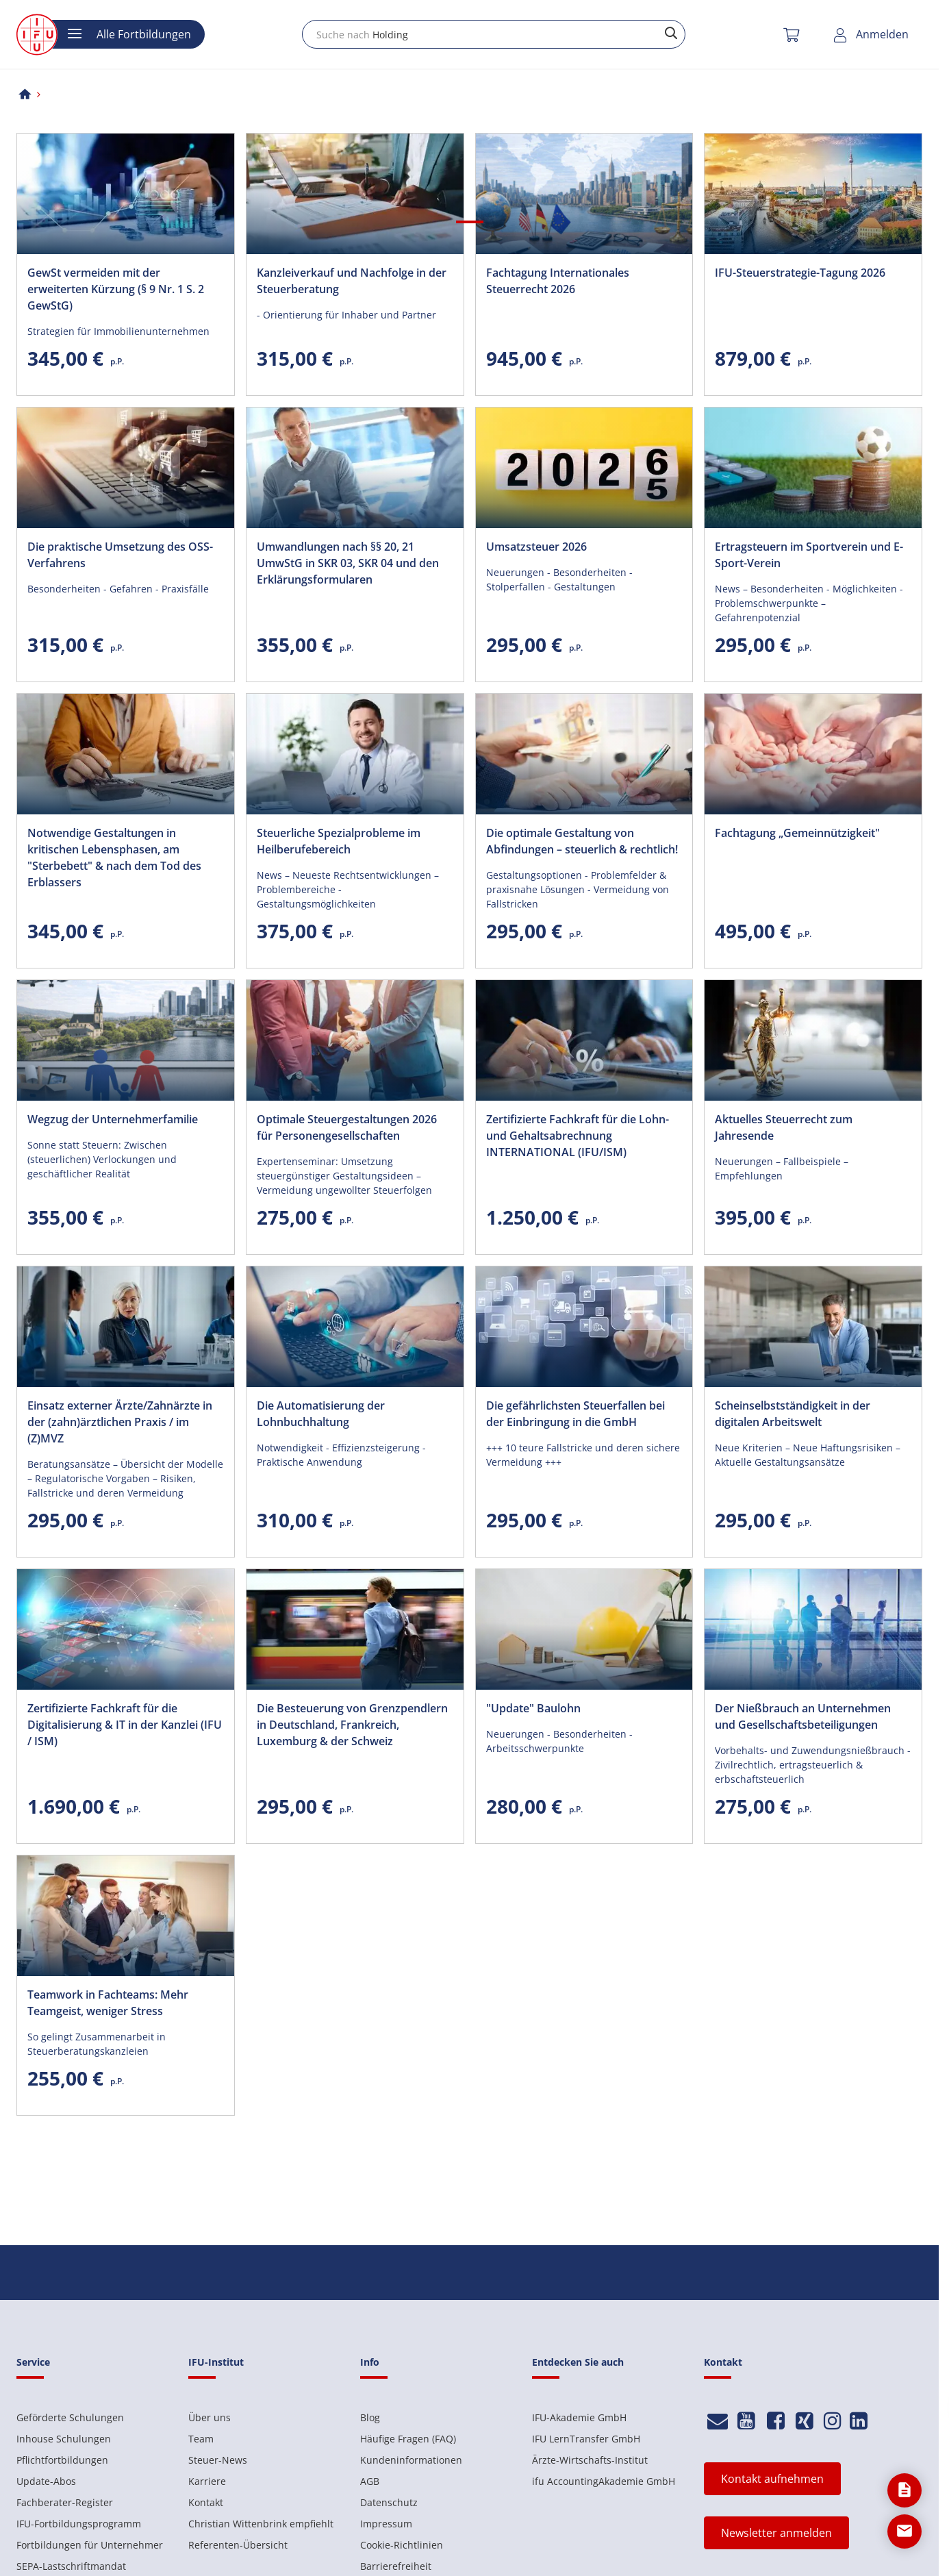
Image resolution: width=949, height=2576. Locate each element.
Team (201, 2438)
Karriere (207, 2481)
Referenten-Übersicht (238, 2544)
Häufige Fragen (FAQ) (408, 2438)
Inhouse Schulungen (63, 2438)
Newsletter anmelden (776, 2532)
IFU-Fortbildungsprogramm (78, 2523)
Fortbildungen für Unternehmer (89, 2544)
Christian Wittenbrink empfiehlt (260, 2523)
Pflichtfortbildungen (62, 2459)
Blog (370, 2417)
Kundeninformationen (411, 2459)
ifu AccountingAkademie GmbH (603, 2481)
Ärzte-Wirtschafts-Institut (590, 2459)
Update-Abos (46, 2481)
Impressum (386, 2523)
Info (369, 2361)
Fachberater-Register (64, 2502)
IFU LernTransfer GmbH (586, 2438)
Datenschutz (389, 2502)
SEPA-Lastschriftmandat (71, 2566)
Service (33, 2361)
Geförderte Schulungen (70, 2417)
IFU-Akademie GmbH (579, 2417)
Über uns (209, 2417)
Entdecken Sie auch (578, 2361)
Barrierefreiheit (395, 2566)
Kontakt (205, 2502)
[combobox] (493, 34)
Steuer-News (217, 2459)
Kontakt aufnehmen (772, 2478)
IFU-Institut (216, 2361)
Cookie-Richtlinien (401, 2544)
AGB (369, 2481)
